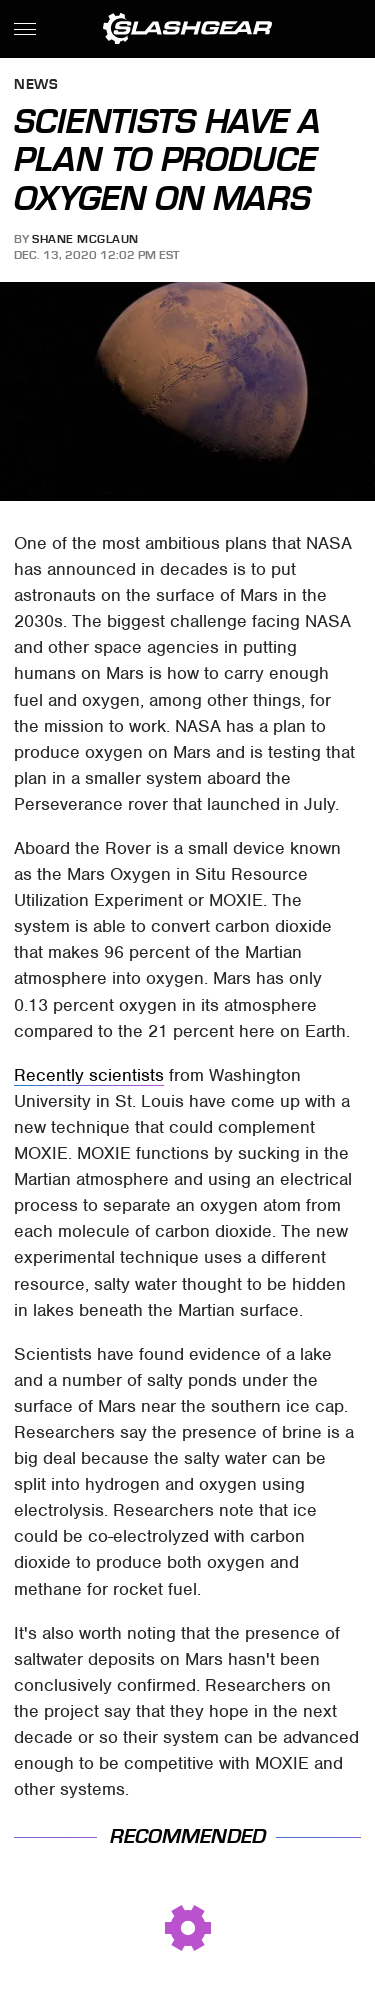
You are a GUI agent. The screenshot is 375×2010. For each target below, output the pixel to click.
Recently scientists (89, 1075)
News (36, 85)
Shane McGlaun (85, 239)
